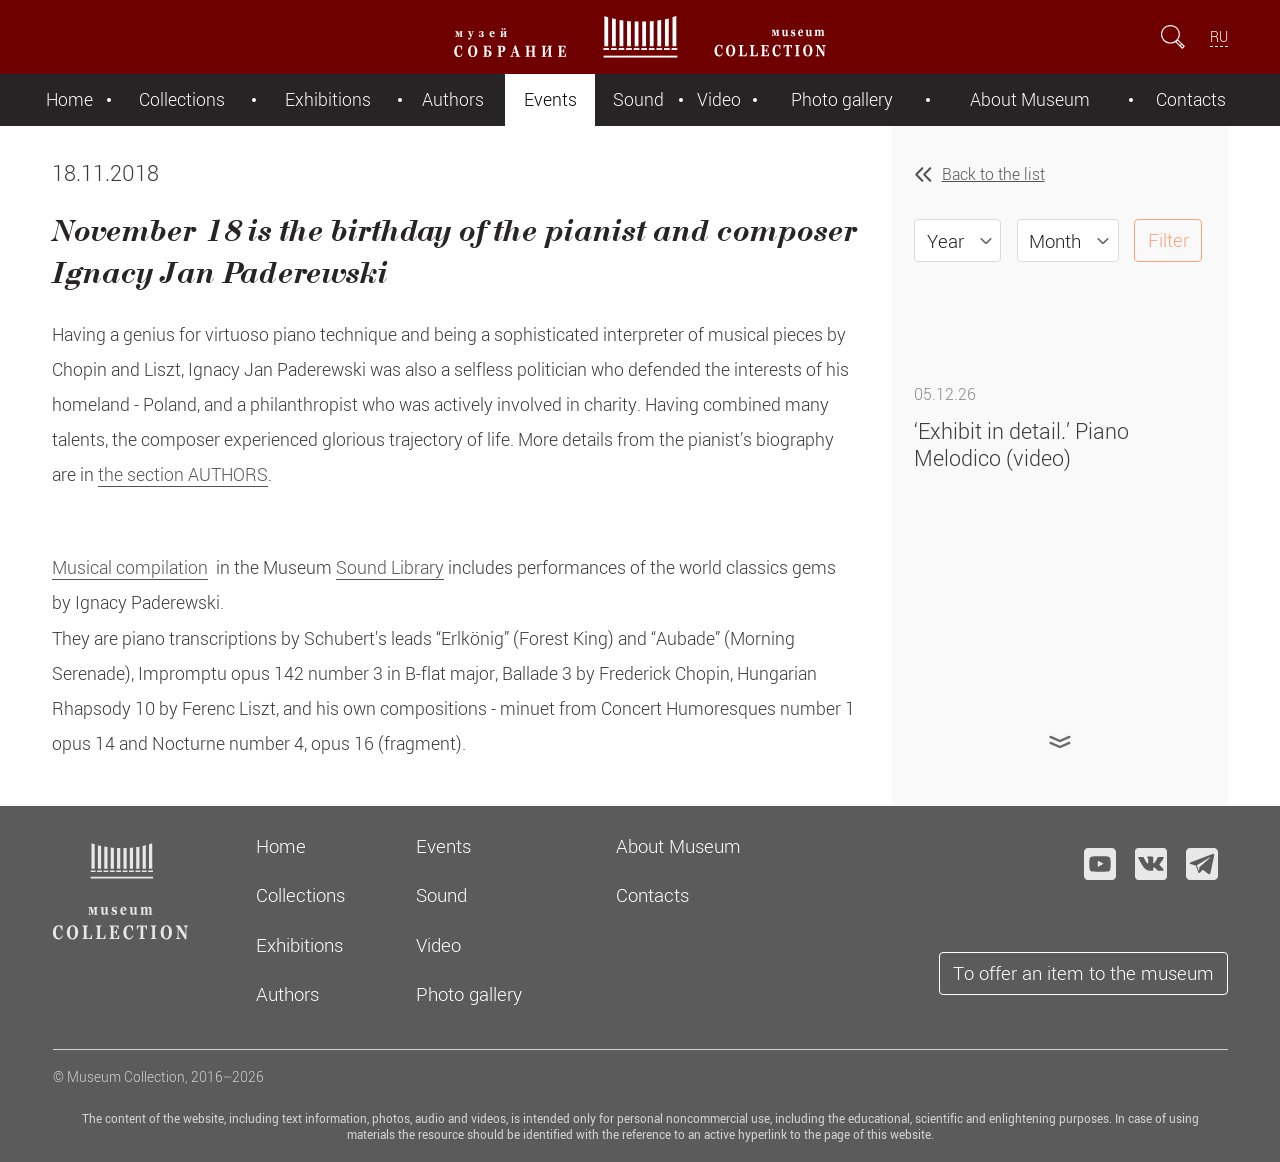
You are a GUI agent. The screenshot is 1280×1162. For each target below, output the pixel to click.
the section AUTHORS (183, 474)
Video (719, 99)
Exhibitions (328, 99)
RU (1219, 36)
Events (550, 99)
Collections (182, 99)
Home (69, 99)
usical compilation (137, 567)
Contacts (1191, 99)
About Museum (1030, 99)
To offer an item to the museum (1083, 972)
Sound (638, 99)
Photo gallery (842, 99)
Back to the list (993, 174)
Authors (453, 99)
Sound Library (390, 567)
